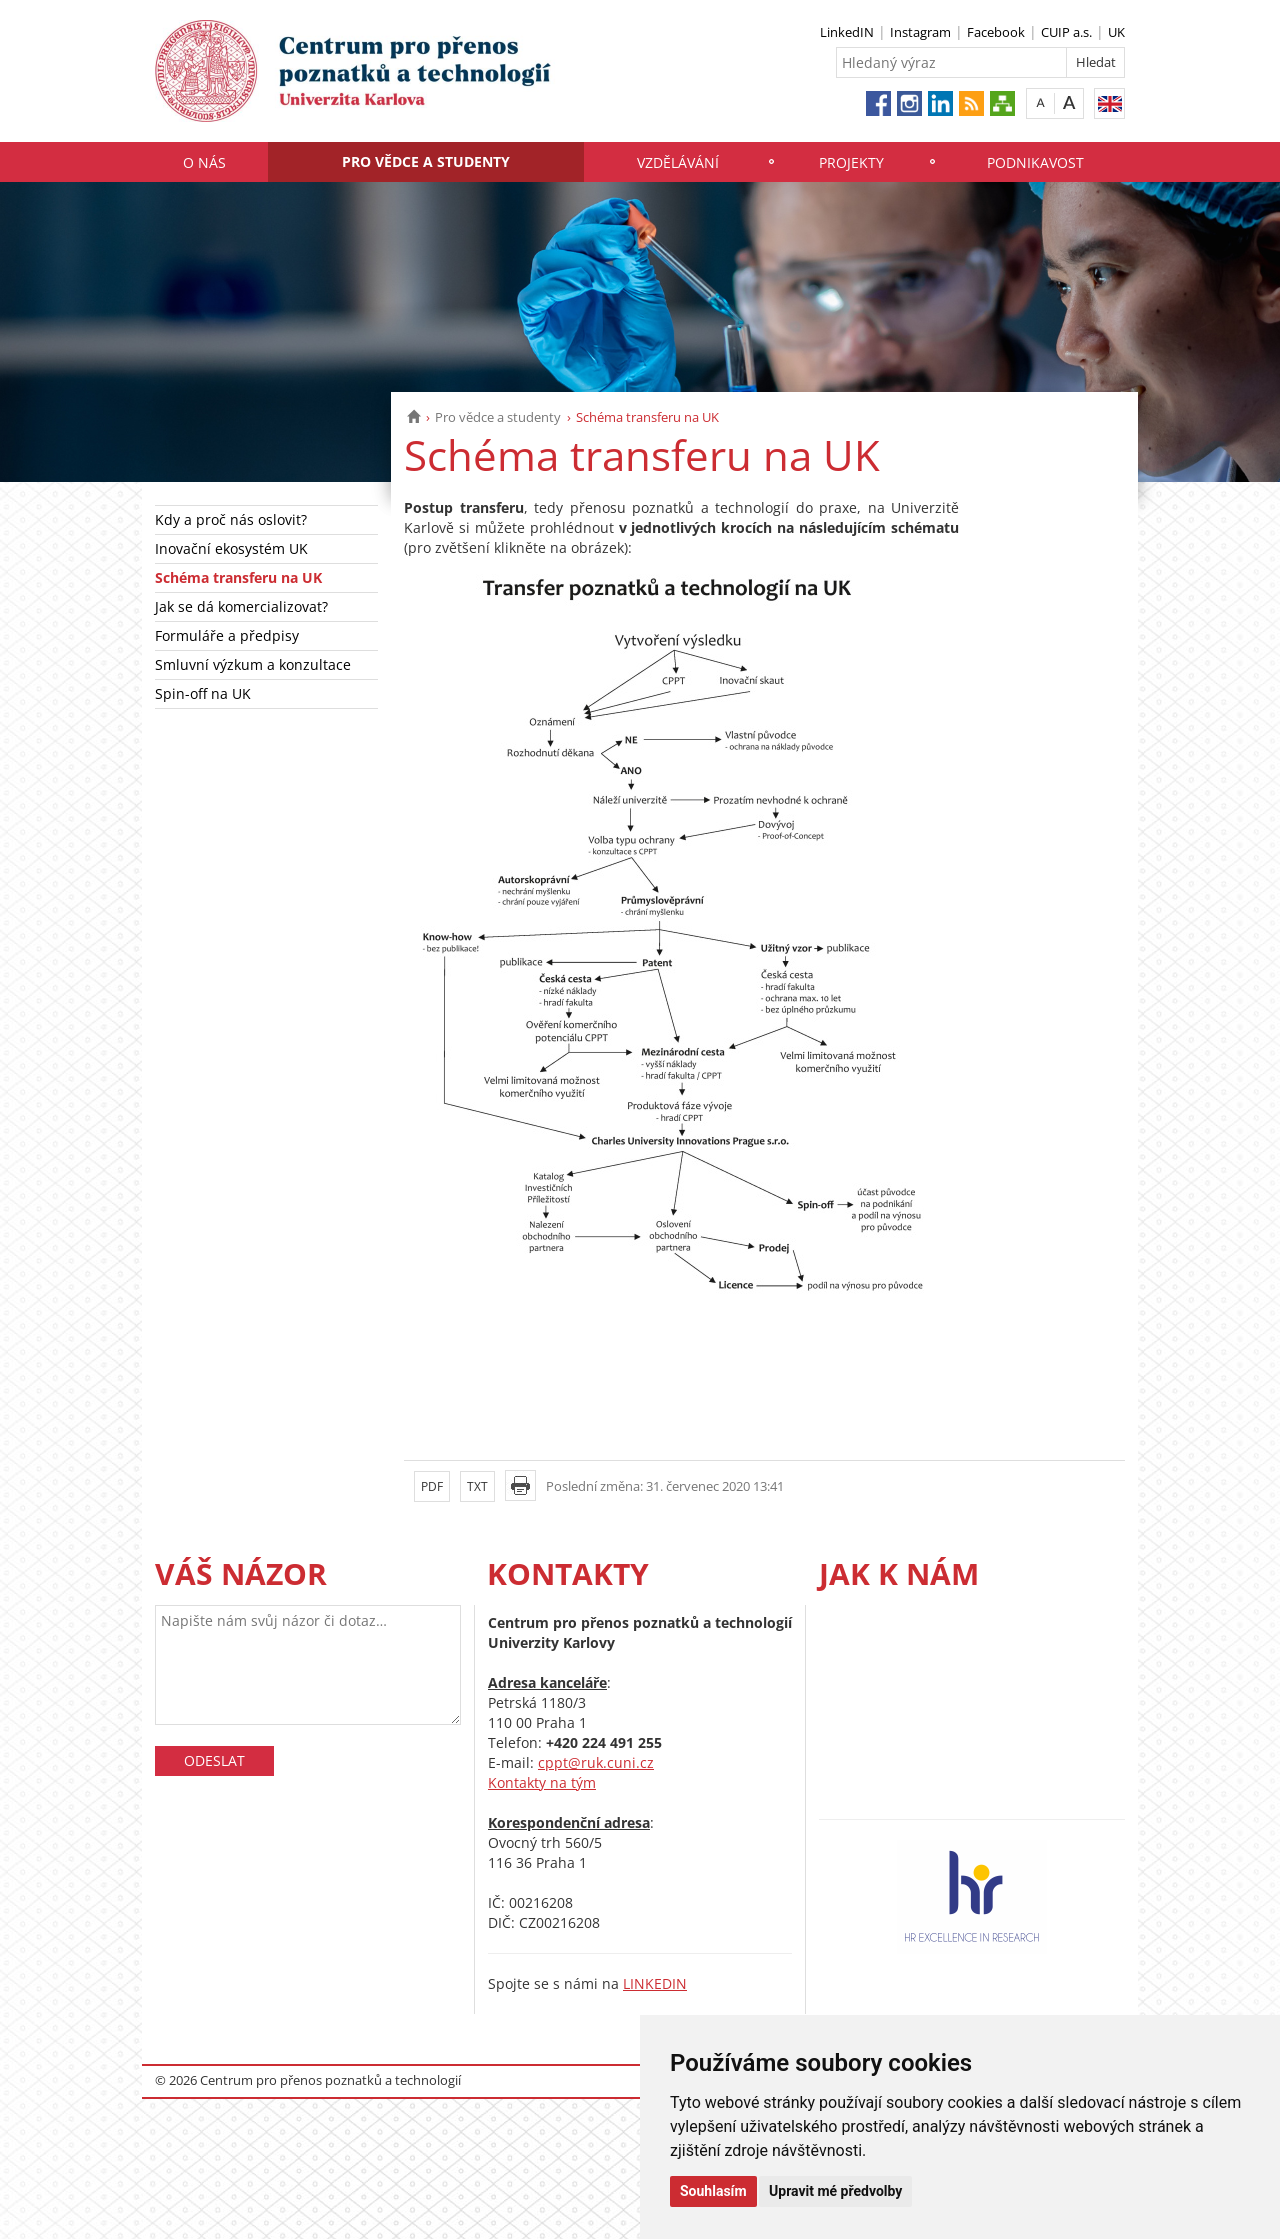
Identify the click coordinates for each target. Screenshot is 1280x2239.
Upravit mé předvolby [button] (835, 2191)
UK (1116, 32)
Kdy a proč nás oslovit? (231, 519)
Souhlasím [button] (713, 2191)
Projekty (851, 162)
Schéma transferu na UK (238, 577)
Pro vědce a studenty (426, 161)
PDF (432, 1486)
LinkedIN (847, 32)
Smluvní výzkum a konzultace (253, 664)
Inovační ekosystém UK (231, 548)
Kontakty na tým (542, 1782)
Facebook (996, 32)
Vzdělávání (678, 162)
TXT (477, 1486)
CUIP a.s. (1066, 32)
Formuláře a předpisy (227, 635)
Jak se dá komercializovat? (241, 606)
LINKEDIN (655, 1983)
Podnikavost (1035, 162)
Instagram (920, 32)
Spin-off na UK (203, 693)
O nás (204, 162)
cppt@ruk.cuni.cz (596, 1762)
